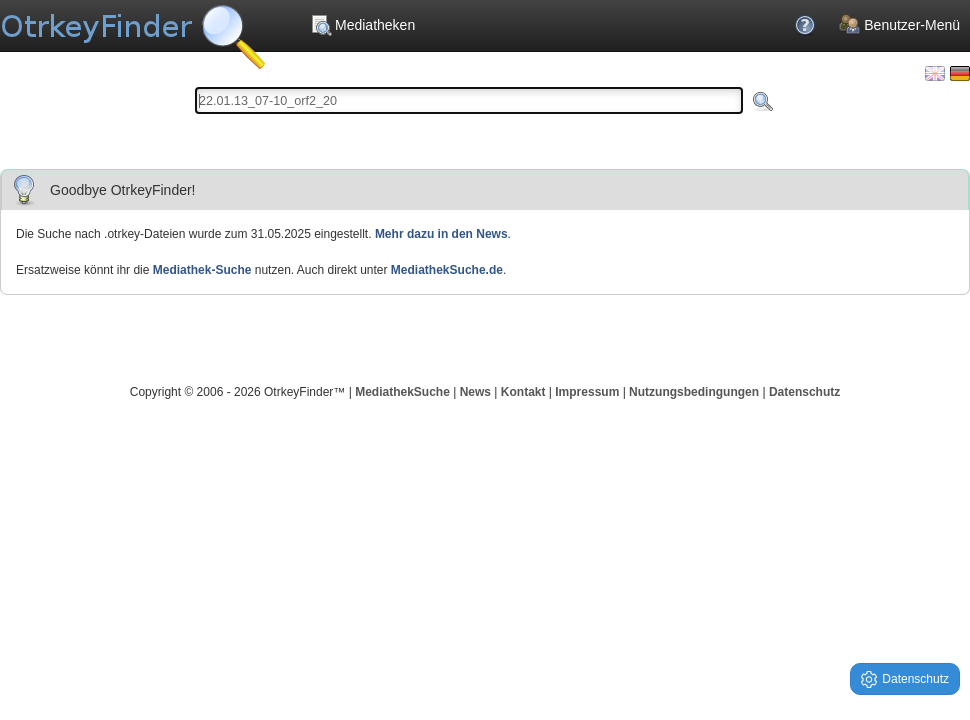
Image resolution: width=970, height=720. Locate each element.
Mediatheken (362, 25)
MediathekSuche (402, 392)
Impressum (587, 392)
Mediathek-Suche (202, 270)
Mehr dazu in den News (441, 234)
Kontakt (523, 392)
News (475, 392)
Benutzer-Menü (899, 25)
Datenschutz (804, 392)
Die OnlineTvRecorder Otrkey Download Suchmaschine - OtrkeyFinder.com (132, 30)
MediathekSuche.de (447, 270)
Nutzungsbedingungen (694, 392)
